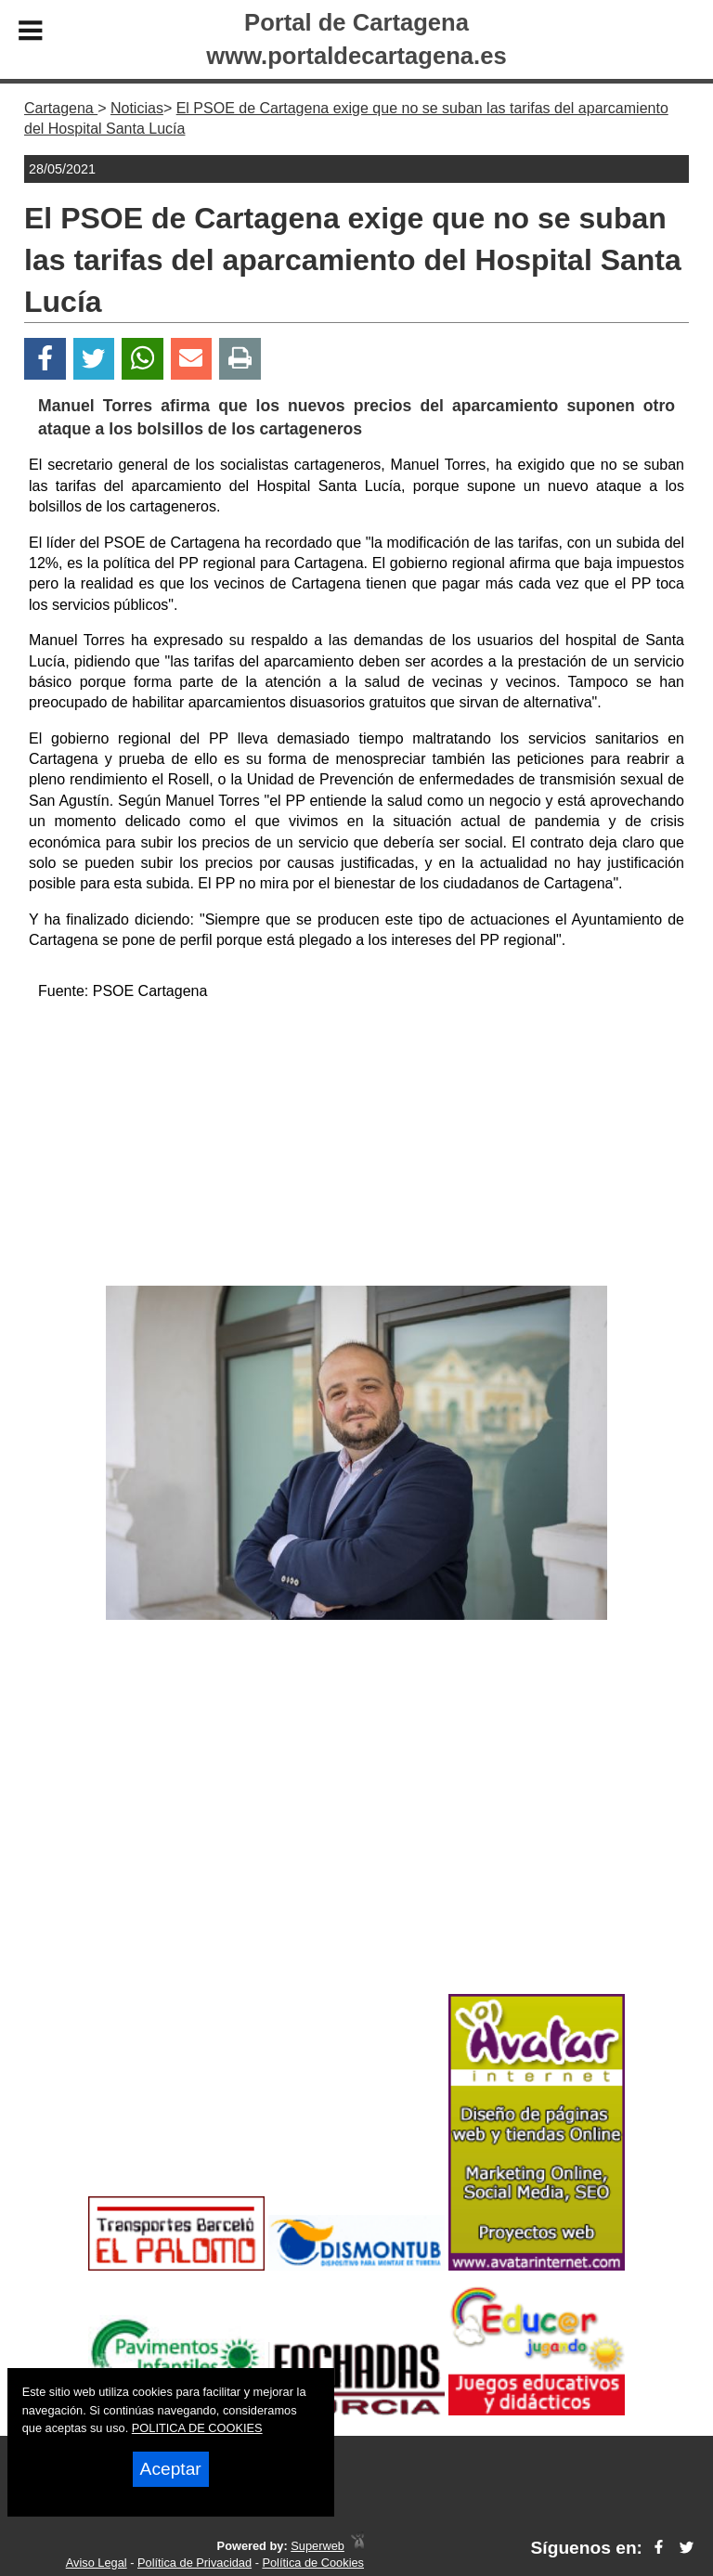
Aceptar (170, 2469)
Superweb (317, 2546)
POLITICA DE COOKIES (197, 2428)
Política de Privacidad (194, 2563)
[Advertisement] (356, 1146)
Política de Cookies (313, 2563)
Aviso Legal (96, 2563)
